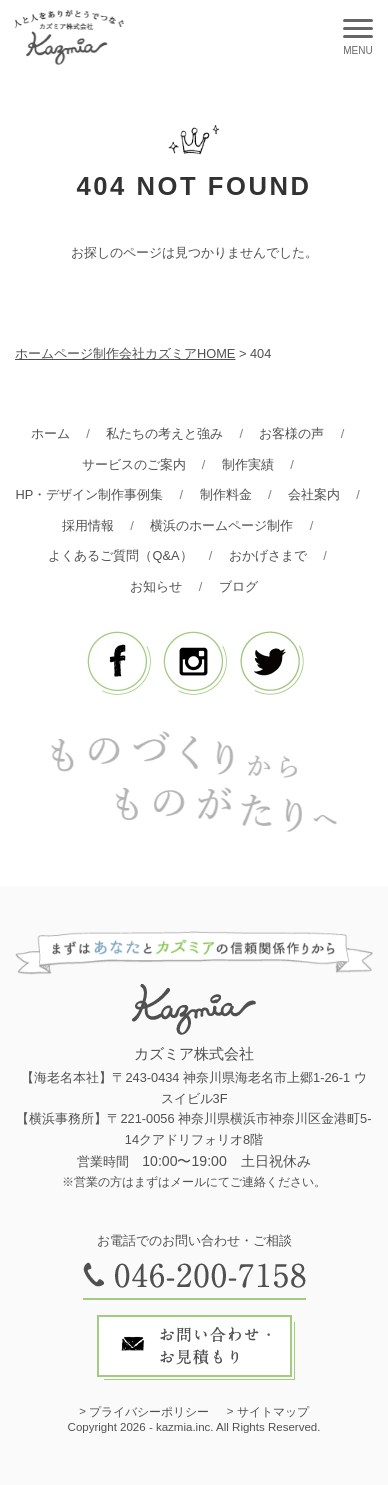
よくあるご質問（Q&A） (120, 555)
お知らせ (156, 586)
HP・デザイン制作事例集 (89, 494)
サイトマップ (273, 1412)
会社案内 (314, 494)
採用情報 (88, 525)
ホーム (50, 433)
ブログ (238, 586)
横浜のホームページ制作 (221, 525)
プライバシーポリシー (149, 1412)
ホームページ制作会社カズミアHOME (125, 353)
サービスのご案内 (134, 464)
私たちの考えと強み (164, 433)
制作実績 (248, 464)
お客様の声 (291, 433)
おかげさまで (268, 555)
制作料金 (226, 494)
